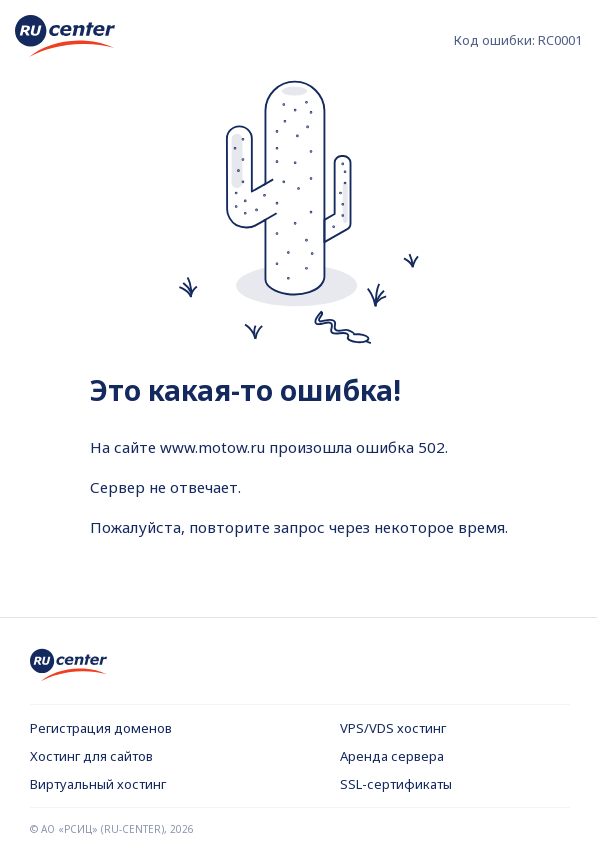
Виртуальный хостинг (98, 784)
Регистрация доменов (101, 728)
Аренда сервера (392, 756)
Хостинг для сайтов (91, 756)
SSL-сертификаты (396, 784)
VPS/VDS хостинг (393, 728)
